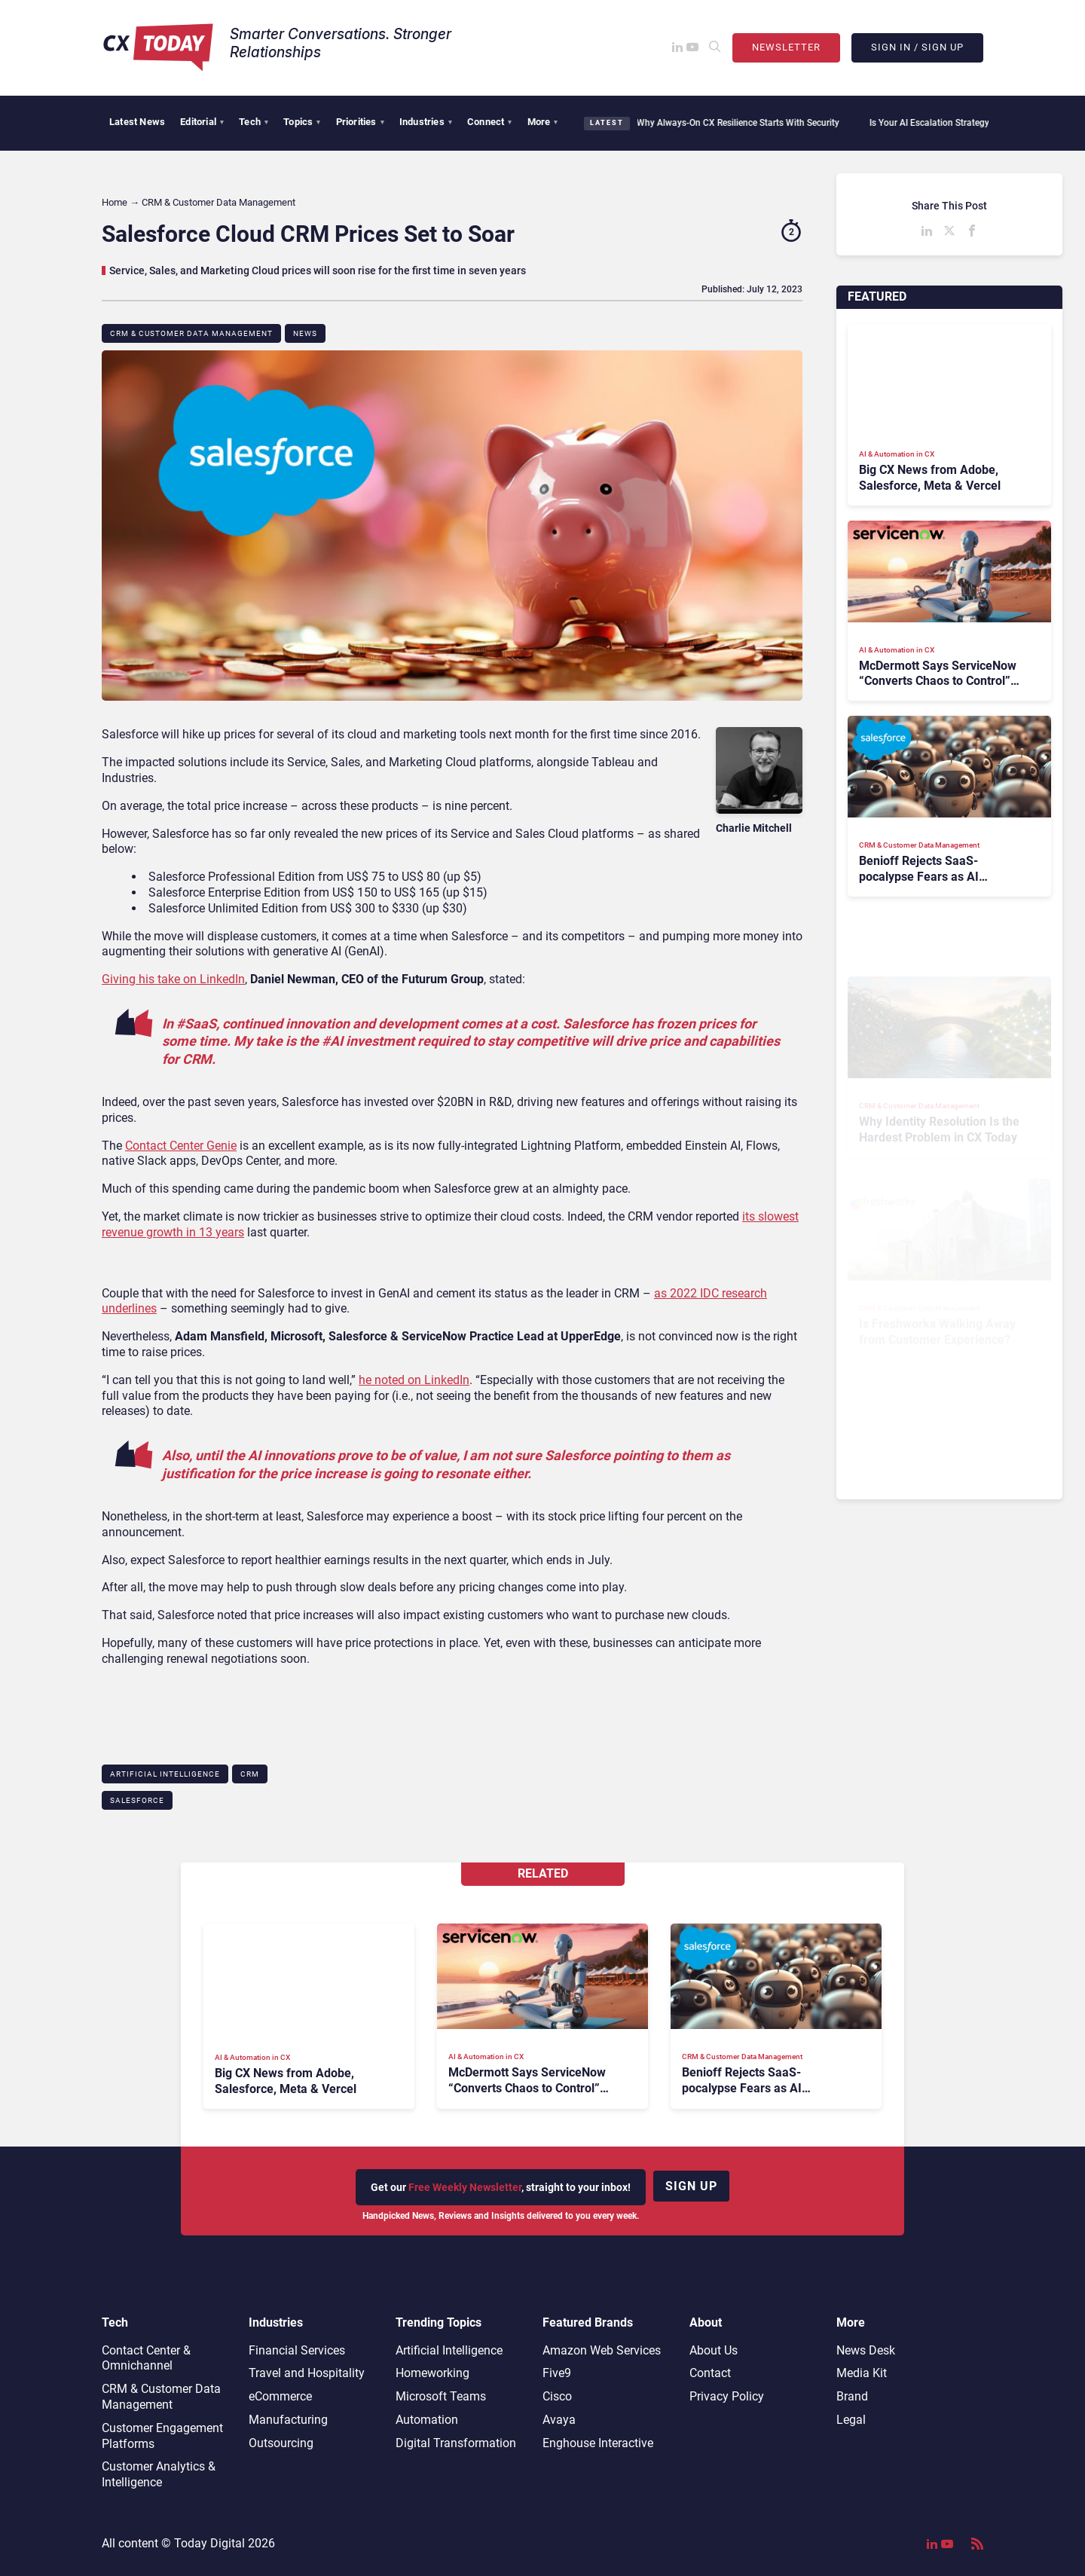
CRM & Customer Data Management (191, 333)
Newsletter (786, 47)
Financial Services (297, 2350)
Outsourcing (281, 2443)
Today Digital (209, 2543)
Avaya (559, 2420)
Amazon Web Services (601, 2350)
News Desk (865, 2350)
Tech (253, 121)
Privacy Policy (726, 2396)
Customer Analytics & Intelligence (158, 2474)
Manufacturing (288, 2420)
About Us (713, 2350)
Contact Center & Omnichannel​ (146, 2358)
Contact (710, 2373)
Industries (425, 121)
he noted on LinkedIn (414, 1380)
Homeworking (432, 2373)
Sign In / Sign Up (917, 47)
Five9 (556, 2373)
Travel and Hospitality (307, 2373)
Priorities (360, 121)
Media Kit (861, 2373)
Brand (852, 2396)
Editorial (202, 121)
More (542, 121)
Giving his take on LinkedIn (173, 979)
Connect (489, 121)
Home (114, 202)
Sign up (691, 2186)
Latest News (137, 121)
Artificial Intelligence (165, 1774)
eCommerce (280, 2396)
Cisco (557, 2396)
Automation (427, 2420)
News (305, 333)
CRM (249, 1774)
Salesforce (137, 1800)
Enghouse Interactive (597, 2443)
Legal (851, 2420)
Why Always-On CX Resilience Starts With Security (729, 123)
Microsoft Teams (441, 2396)
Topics (301, 121)
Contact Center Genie (181, 1145)
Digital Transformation (456, 2443)
